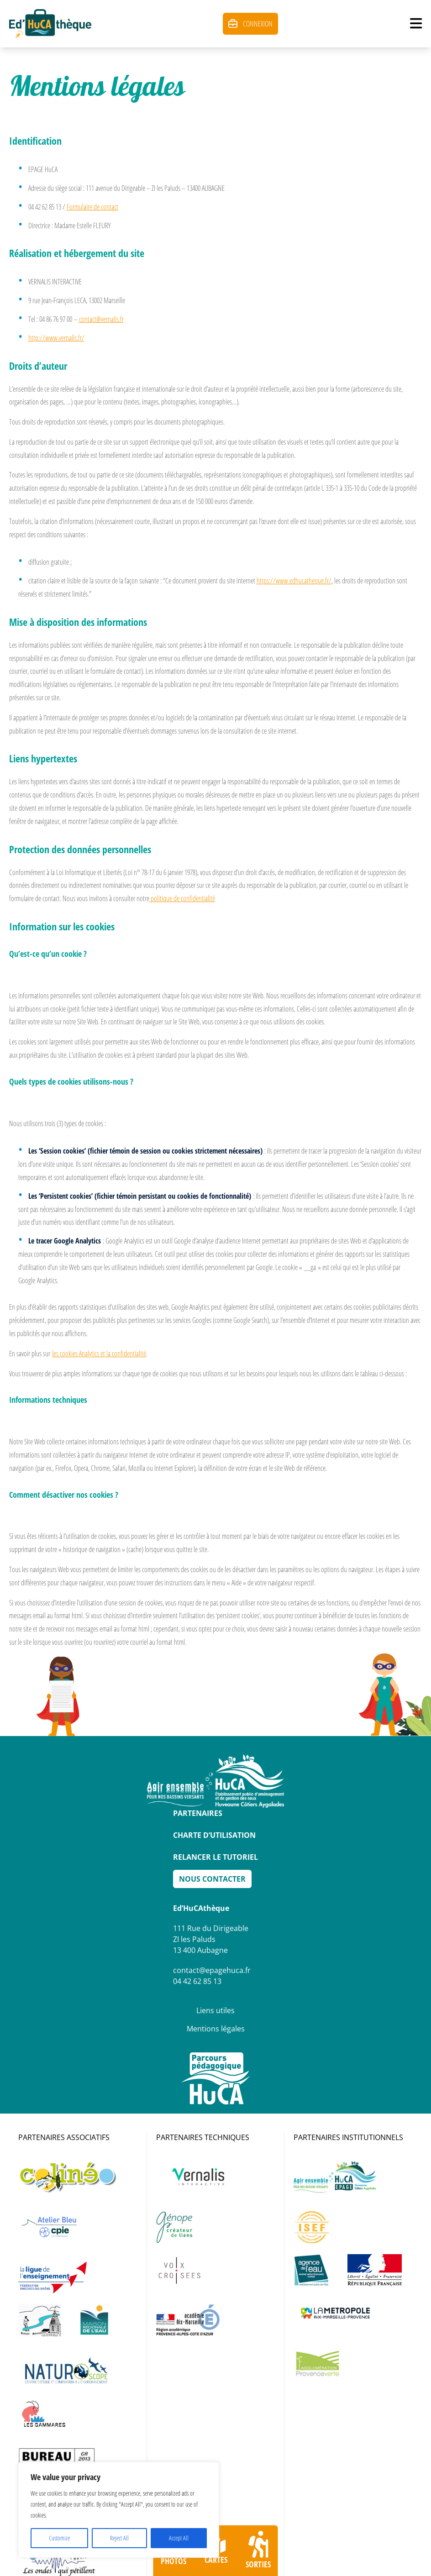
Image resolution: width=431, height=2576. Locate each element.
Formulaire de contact (92, 207)
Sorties (258, 2550)
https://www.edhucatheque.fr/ (294, 581)
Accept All (179, 2538)
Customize (59, 2538)
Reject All (119, 2538)
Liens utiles (215, 2010)
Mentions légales (216, 2029)
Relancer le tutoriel (215, 1857)
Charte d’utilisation (214, 1835)
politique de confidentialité (182, 898)
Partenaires (197, 1813)
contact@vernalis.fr (101, 319)
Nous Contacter (212, 1879)
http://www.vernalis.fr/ (56, 338)
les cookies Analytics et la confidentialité (99, 1353)
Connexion (250, 24)
